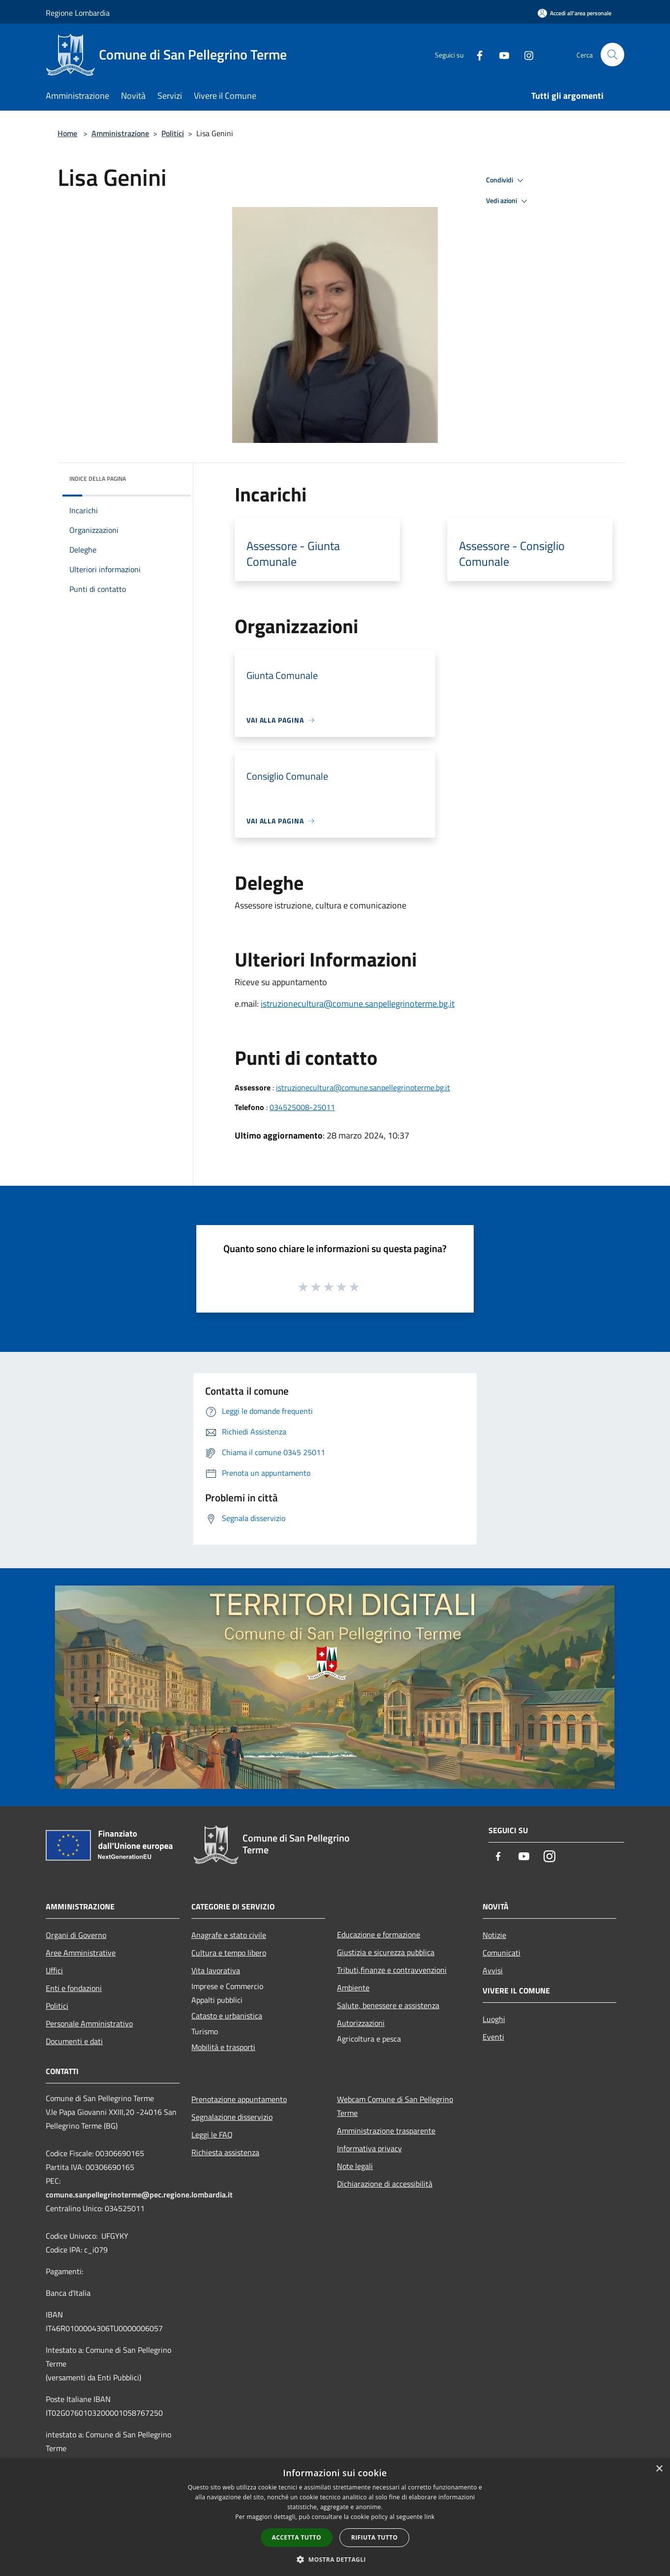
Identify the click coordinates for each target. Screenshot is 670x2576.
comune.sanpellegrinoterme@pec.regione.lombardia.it (139, 2194)
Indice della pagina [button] (97, 478)
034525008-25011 (302, 1107)
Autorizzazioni (361, 2023)
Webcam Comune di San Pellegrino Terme (395, 2106)
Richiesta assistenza (225, 2152)
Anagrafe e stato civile (228, 1935)
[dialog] (335, 2517)
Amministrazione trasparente (386, 2131)
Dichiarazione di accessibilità (384, 2184)
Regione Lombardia (78, 13)
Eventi (493, 2037)
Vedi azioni (508, 201)
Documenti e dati (74, 2041)
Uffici (54, 1970)
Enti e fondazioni (74, 1988)
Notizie (494, 1935)
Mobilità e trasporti (223, 2047)
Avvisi (493, 1970)
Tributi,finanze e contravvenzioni (392, 1970)
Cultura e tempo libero (228, 1953)
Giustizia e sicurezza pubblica (385, 1952)
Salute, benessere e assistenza (388, 2005)
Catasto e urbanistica (226, 2015)
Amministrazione (120, 133)
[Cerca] (612, 54)
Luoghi (494, 2019)
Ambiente (353, 1987)
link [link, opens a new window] (430, 2517)
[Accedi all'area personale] (574, 13)
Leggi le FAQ (212, 2134)
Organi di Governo (76, 1935)
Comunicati (501, 1953)
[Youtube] (500, 54)
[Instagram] (525, 54)
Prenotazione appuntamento (239, 2099)
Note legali (355, 2166)
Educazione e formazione (378, 1934)
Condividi (506, 180)
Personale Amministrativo (89, 2023)
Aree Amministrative (81, 1953)
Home (67, 133)
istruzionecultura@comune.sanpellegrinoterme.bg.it (358, 1003)
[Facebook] (476, 54)
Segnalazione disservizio (232, 2117)
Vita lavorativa (215, 1970)
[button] (335, 2559)
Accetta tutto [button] (296, 2537)
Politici (172, 133)
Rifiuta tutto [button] (374, 2537)
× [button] (659, 2469)
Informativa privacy (369, 2148)
